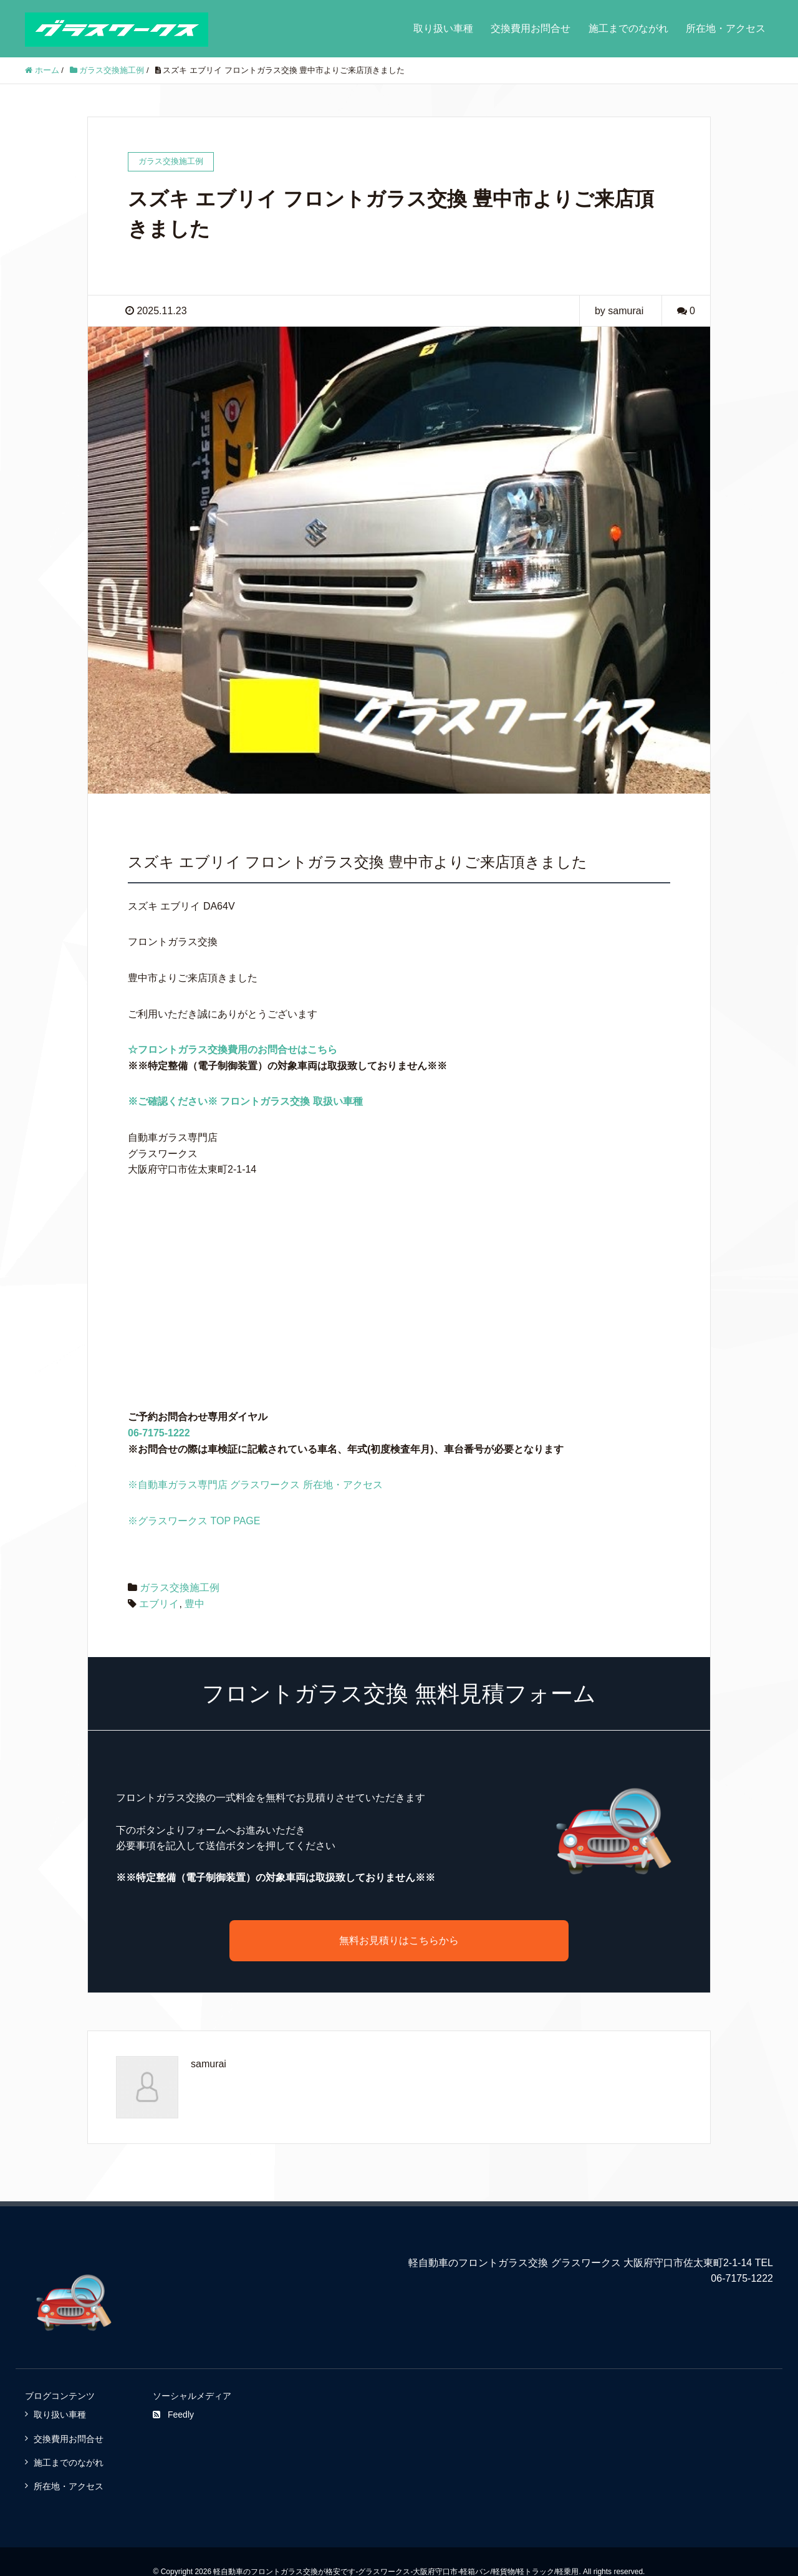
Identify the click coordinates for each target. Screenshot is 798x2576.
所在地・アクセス (726, 28)
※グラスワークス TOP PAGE (194, 1521)
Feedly (173, 2415)
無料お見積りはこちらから (399, 1940)
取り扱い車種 (443, 28)
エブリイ (159, 1603)
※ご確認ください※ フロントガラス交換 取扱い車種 (245, 1101)
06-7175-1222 (159, 1433)
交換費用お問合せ (530, 28)
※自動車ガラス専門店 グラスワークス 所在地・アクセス (255, 1484)
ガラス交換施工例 (179, 1587)
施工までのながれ (628, 28)
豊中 (194, 1603)
